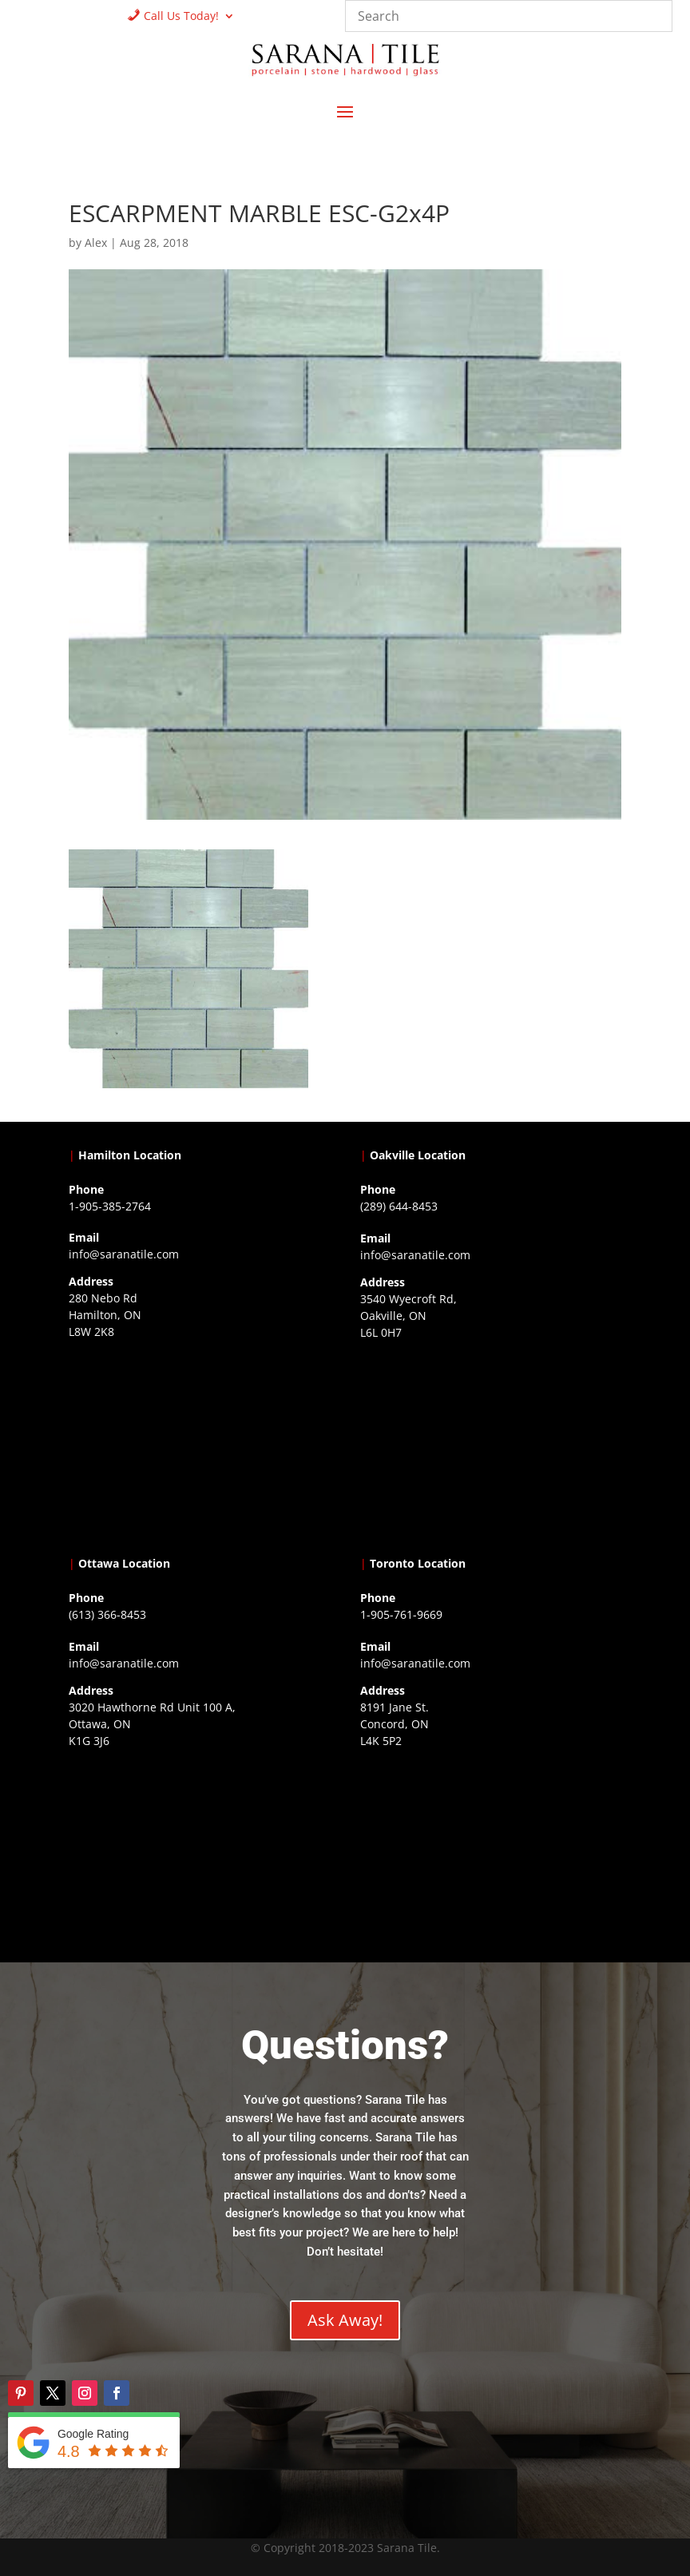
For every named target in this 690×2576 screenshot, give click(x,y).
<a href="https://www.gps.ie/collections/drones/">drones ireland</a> (490, 1445)
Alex (96, 242)
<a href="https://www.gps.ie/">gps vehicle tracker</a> (490, 1853)
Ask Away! (345, 2320)
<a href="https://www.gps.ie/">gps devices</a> (199, 1853)
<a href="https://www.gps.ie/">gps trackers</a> (199, 1444)
